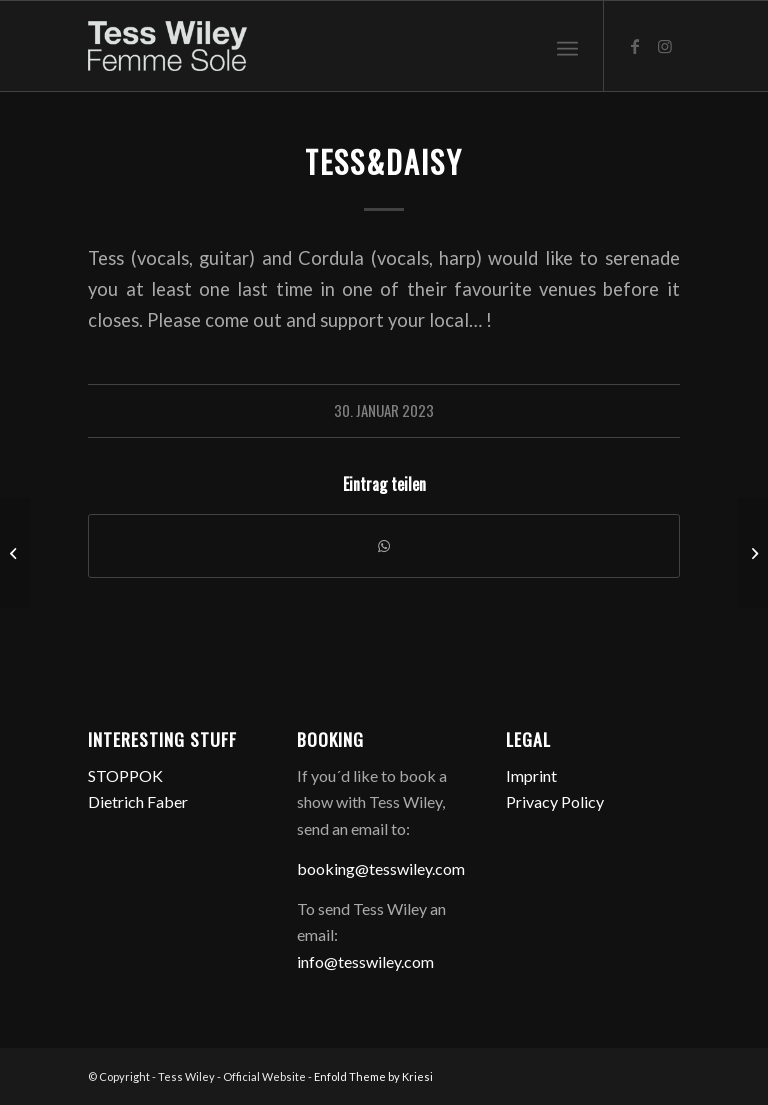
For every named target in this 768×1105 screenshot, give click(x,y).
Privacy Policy (555, 801)
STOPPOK (125, 775)
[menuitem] (567, 46)
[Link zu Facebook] (635, 46)
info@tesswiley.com (365, 961)
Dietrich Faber (138, 801)
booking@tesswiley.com (381, 868)
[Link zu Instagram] (665, 46)
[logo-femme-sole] (167, 46)
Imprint (531, 775)
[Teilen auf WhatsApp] (383, 546)
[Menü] (567, 46)
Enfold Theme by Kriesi (373, 1076)
